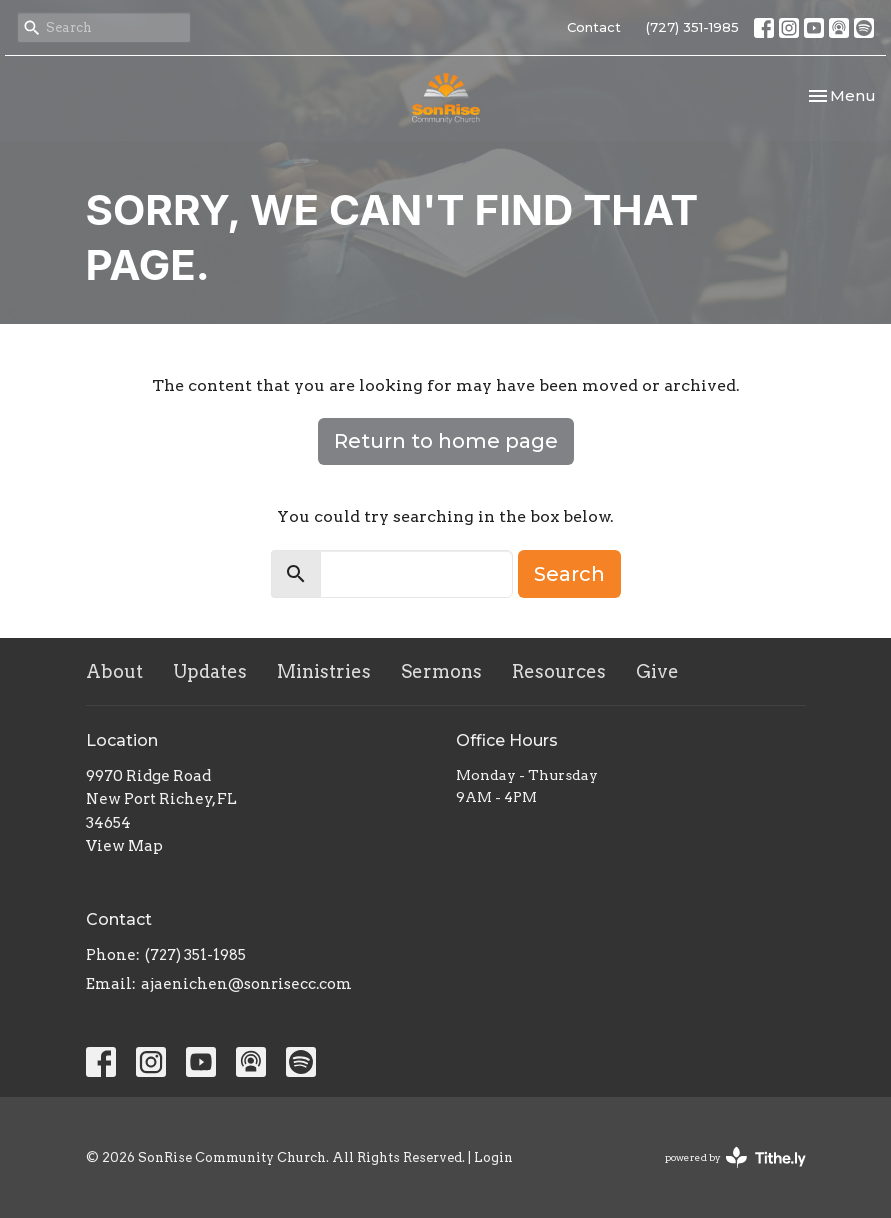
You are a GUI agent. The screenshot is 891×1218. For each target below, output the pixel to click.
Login (493, 1157)
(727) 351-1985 (692, 27)
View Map (124, 846)
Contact (594, 27)
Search (569, 574)
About (114, 671)
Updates (210, 671)
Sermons (441, 671)
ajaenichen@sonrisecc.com (246, 984)
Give (657, 671)
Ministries (324, 671)
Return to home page (446, 441)
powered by (735, 1157)
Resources (559, 671)
